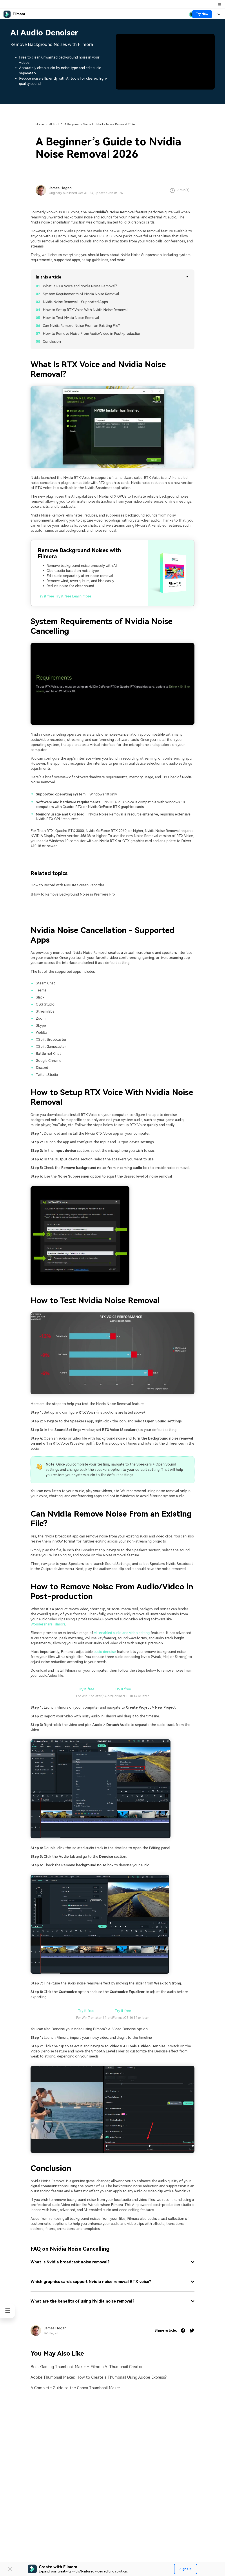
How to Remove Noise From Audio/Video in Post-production (92, 334)
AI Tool (54, 124)
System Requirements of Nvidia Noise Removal (81, 294)
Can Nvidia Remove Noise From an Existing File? (81, 326)
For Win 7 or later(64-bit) (94, 1696)
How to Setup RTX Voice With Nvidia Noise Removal (85, 310)
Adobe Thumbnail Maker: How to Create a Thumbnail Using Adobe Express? (99, 2377)
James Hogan (60, 188)
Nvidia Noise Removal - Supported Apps (75, 302)
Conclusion (52, 341)
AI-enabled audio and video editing (122, 1633)
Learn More (81, 596)
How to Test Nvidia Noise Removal (71, 318)
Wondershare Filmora (48, 1624)
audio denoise (105, 1652)
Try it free (46, 596)
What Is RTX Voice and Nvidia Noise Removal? (80, 286)
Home (40, 124)
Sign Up (186, 2569)
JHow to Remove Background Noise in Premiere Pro (73, 894)
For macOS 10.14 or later (131, 1696)
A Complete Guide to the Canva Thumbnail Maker (75, 2387)
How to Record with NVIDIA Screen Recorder (67, 885)
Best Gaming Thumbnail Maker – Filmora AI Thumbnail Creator (87, 2366)
